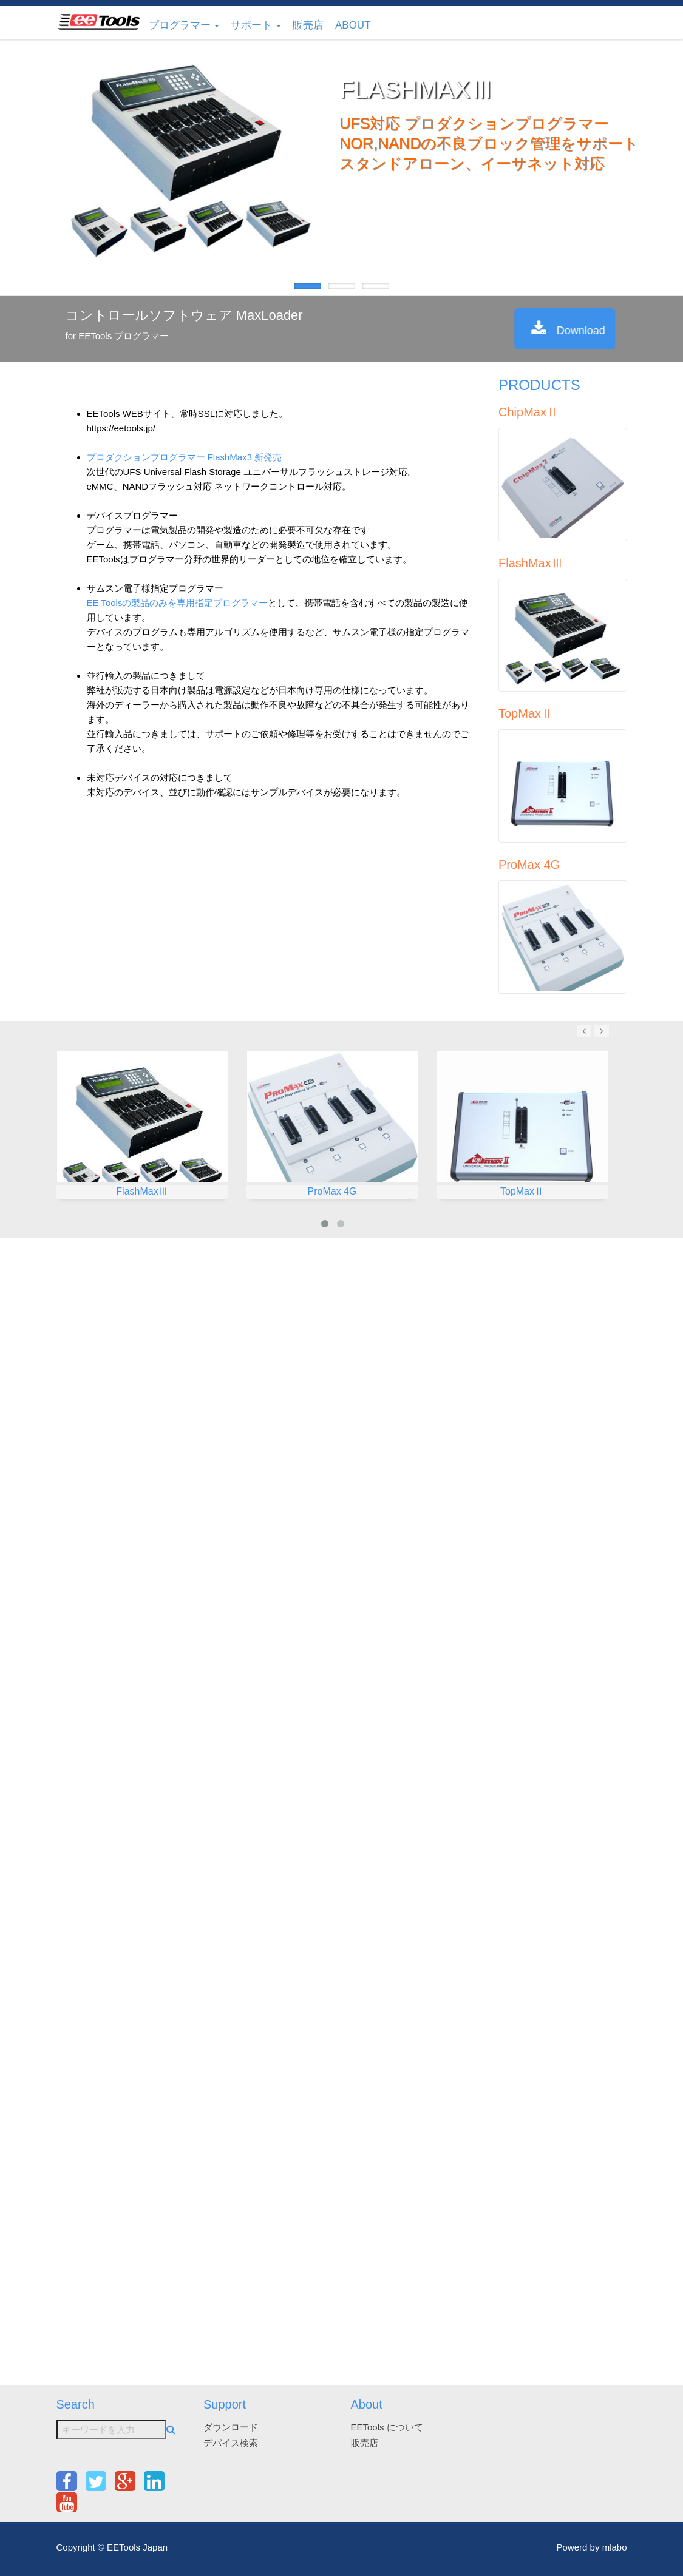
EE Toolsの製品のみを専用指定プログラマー (177, 603)
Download (594, 328)
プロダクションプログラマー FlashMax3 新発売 (184, 457)
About (353, 25)
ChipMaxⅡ (528, 412)
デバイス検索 (230, 2443)
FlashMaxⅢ (530, 563)
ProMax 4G (529, 864)
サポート (256, 25)
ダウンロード (230, 2427)
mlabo (614, 2547)
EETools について (387, 2427)
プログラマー (184, 25)
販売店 (308, 25)
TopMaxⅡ (525, 713)
